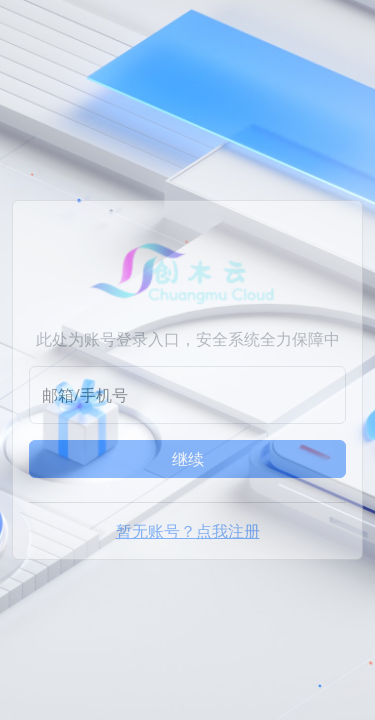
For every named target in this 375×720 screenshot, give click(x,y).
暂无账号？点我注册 (188, 531)
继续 (188, 459)
